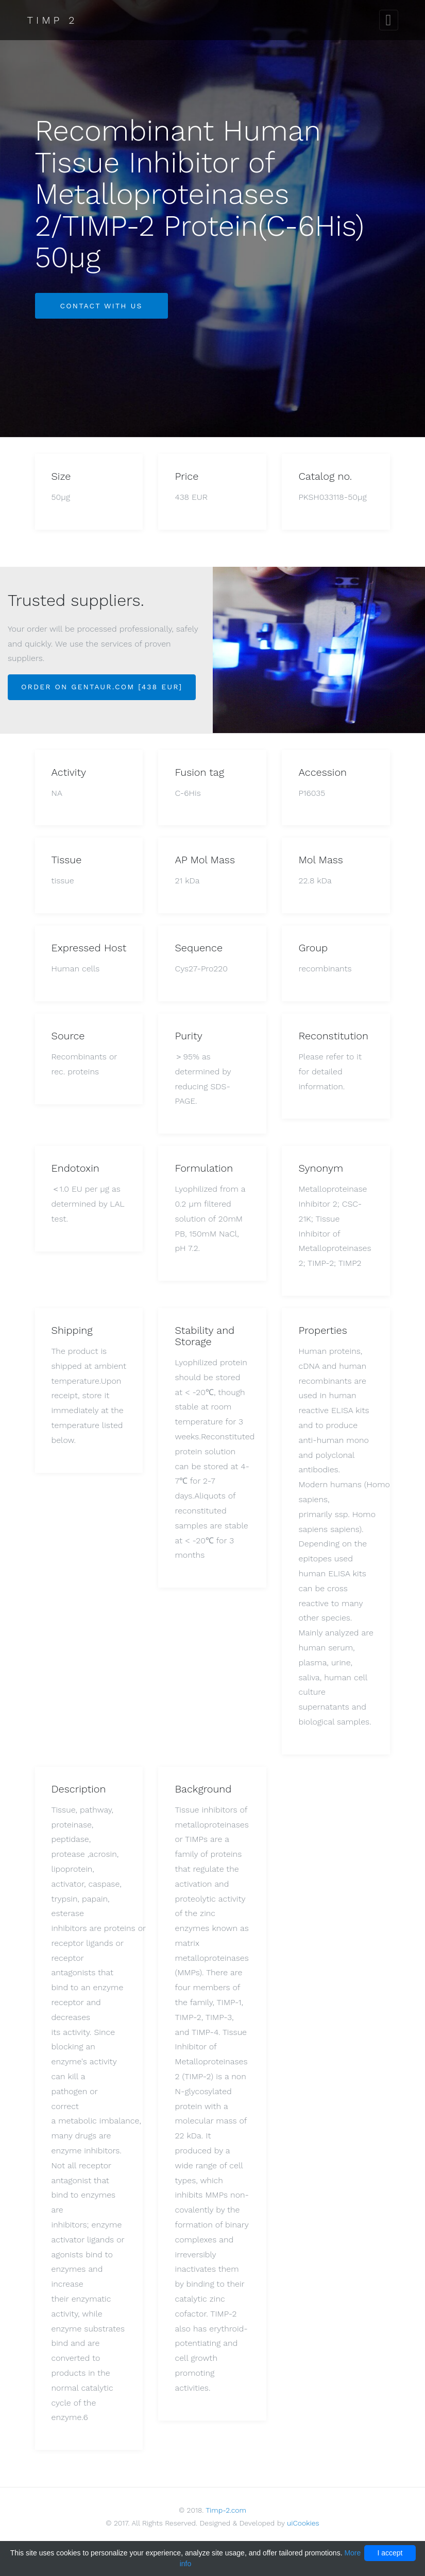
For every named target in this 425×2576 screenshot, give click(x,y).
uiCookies (303, 2523)
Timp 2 (52, 20)
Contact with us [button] (101, 306)
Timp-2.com (226, 2510)
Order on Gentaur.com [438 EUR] (101, 687)
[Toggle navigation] (388, 20)
